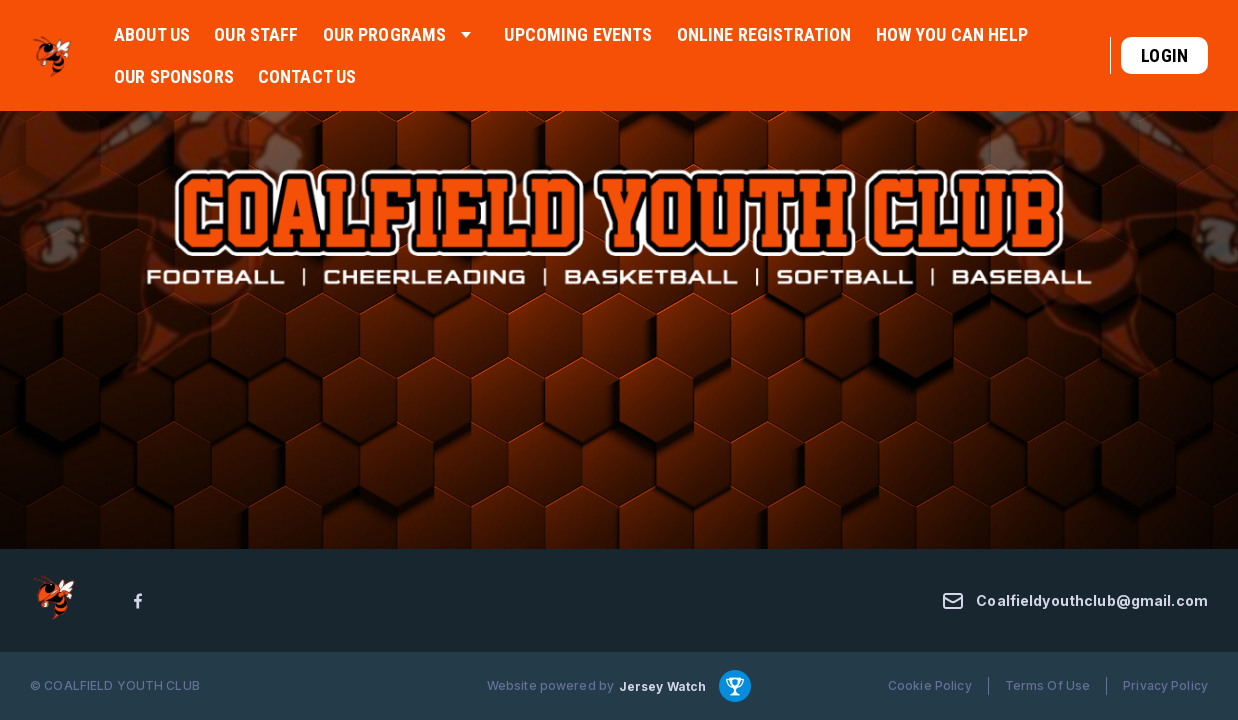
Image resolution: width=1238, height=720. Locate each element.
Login (1164, 55)
